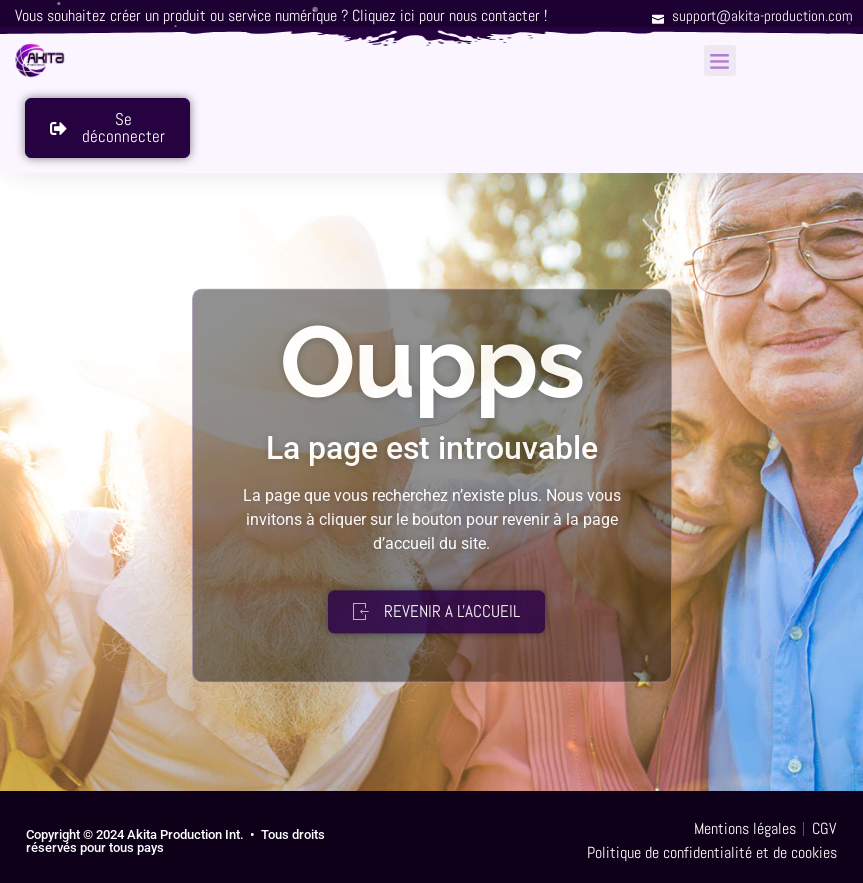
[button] (720, 61)
